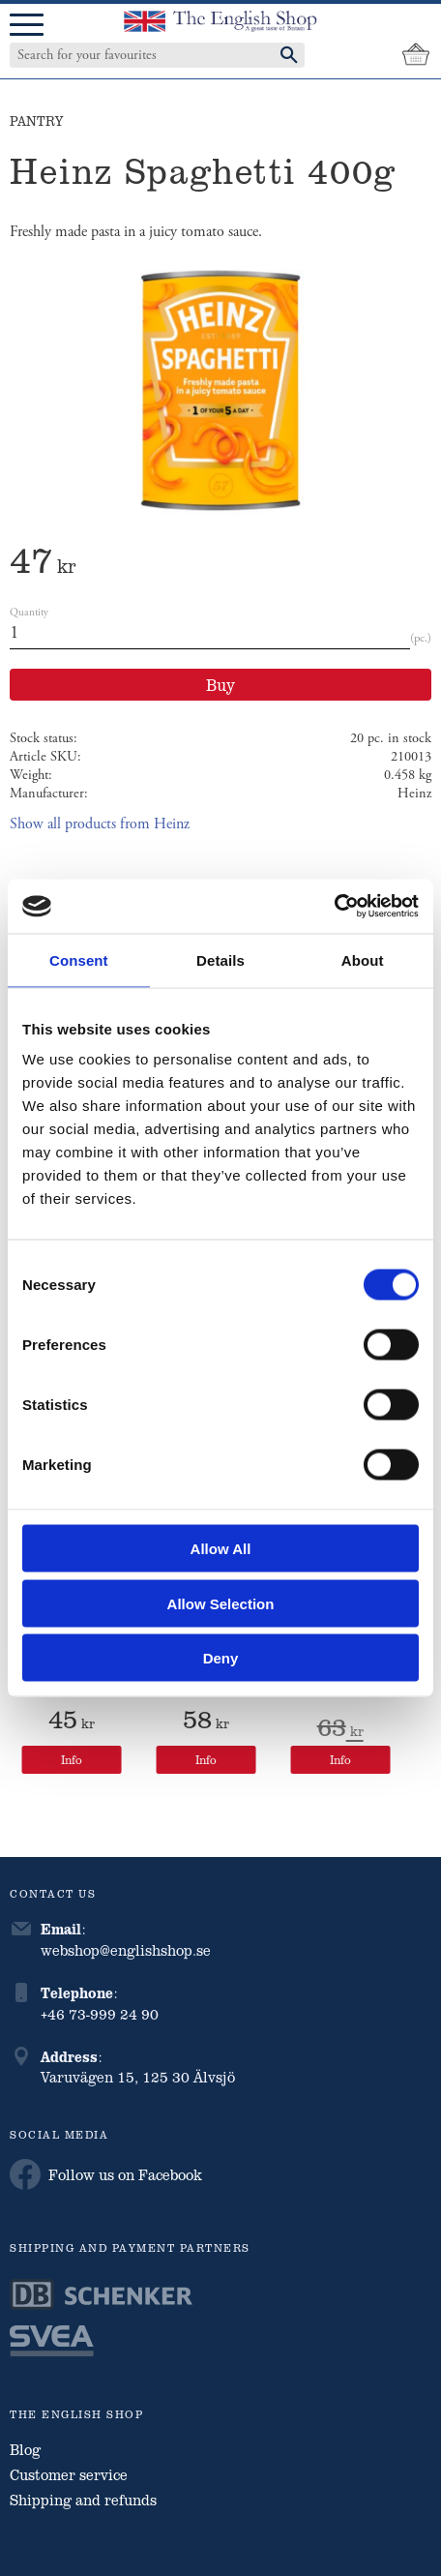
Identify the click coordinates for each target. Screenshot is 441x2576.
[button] (27, 26)
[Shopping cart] (415, 55)
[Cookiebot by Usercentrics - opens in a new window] (334, 906)
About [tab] (362, 959)
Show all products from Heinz (100, 824)
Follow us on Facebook (106, 2174)
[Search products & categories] (138, 55)
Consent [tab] (78, 959)
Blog (25, 2449)
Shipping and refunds (83, 2499)
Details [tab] (220, 959)
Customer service (69, 2474)
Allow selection (221, 1603)
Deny (221, 1658)
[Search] (289, 55)
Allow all (221, 1549)
